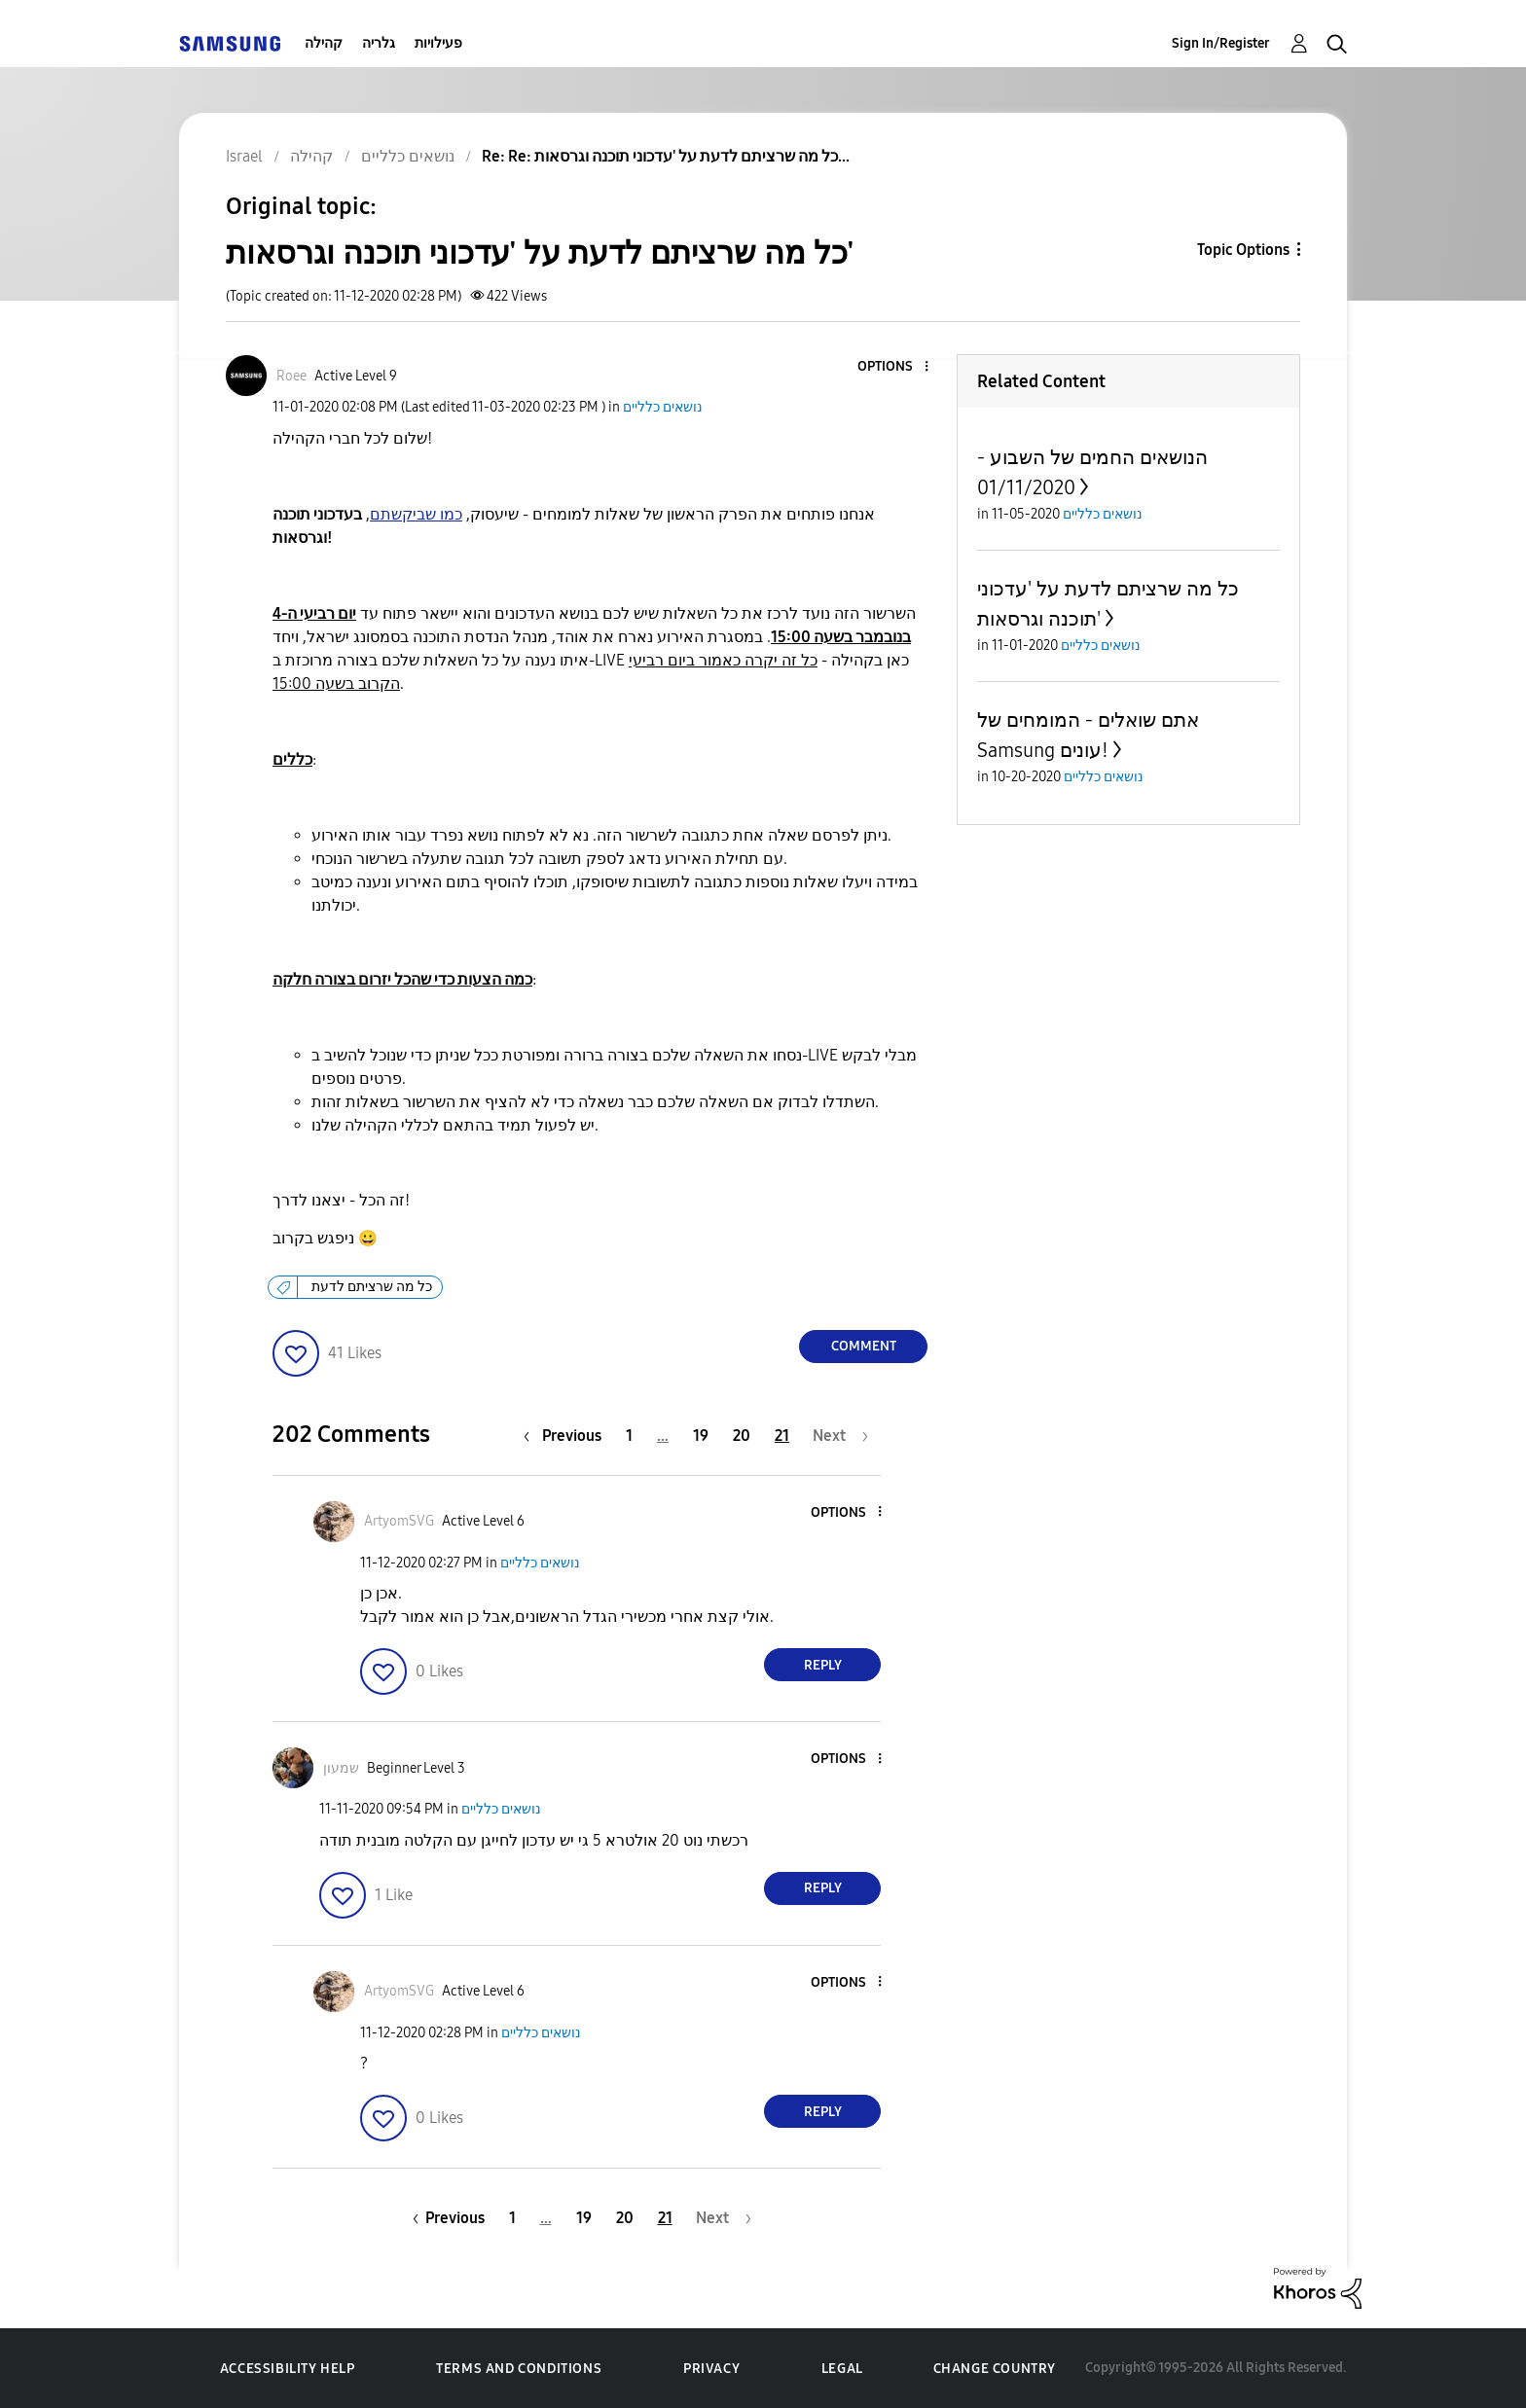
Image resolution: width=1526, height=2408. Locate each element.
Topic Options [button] (1243, 249)
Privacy (711, 2368)
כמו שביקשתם (416, 514)
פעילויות (438, 43)
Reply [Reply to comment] (823, 1665)
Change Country (994, 2368)
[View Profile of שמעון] (341, 1768)
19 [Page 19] (700, 1435)
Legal (842, 2368)
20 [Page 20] (741, 1435)
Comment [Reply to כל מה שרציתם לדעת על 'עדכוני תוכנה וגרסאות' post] (863, 1346)
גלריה (378, 43)
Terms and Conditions (518, 2368)
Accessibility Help (287, 2368)
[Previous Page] (567, 1436)
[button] (894, 367)
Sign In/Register (1221, 43)
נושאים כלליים (663, 407)
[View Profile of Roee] (291, 376)
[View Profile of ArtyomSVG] (399, 1521)
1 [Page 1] (629, 1435)
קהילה (324, 43)
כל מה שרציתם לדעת (371, 1286)
